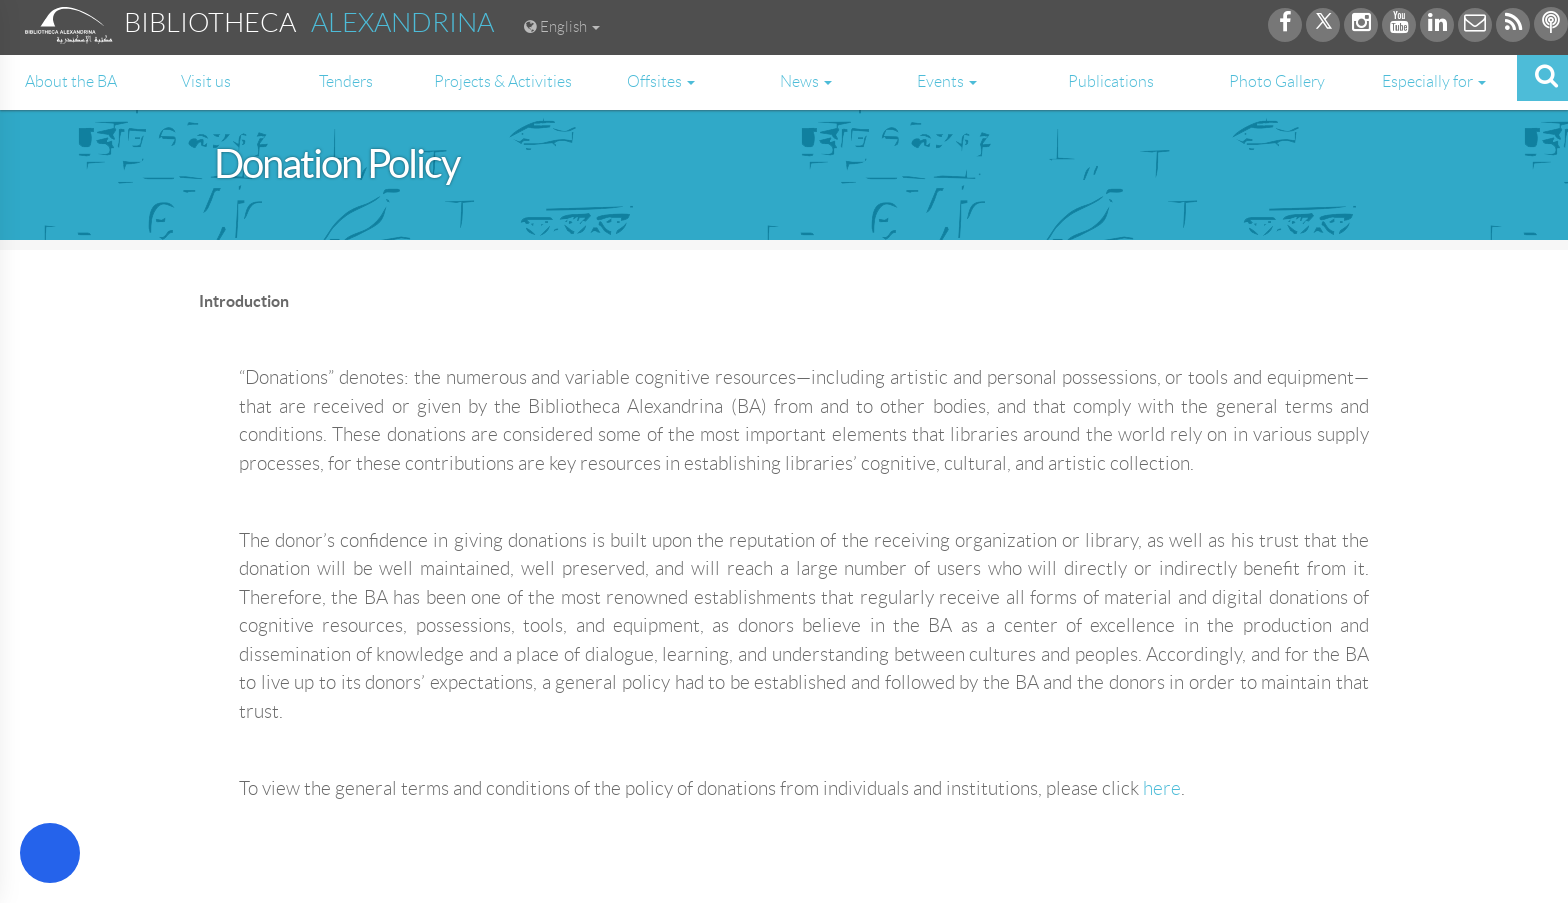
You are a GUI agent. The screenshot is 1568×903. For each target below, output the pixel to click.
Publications (1111, 81)
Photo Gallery (1277, 81)
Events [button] (947, 81)
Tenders (346, 81)
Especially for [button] (1434, 81)
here (1162, 788)
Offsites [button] (661, 81)
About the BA (71, 81)
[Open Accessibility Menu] (50, 853)
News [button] (806, 81)
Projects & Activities (503, 81)
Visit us (206, 81)
